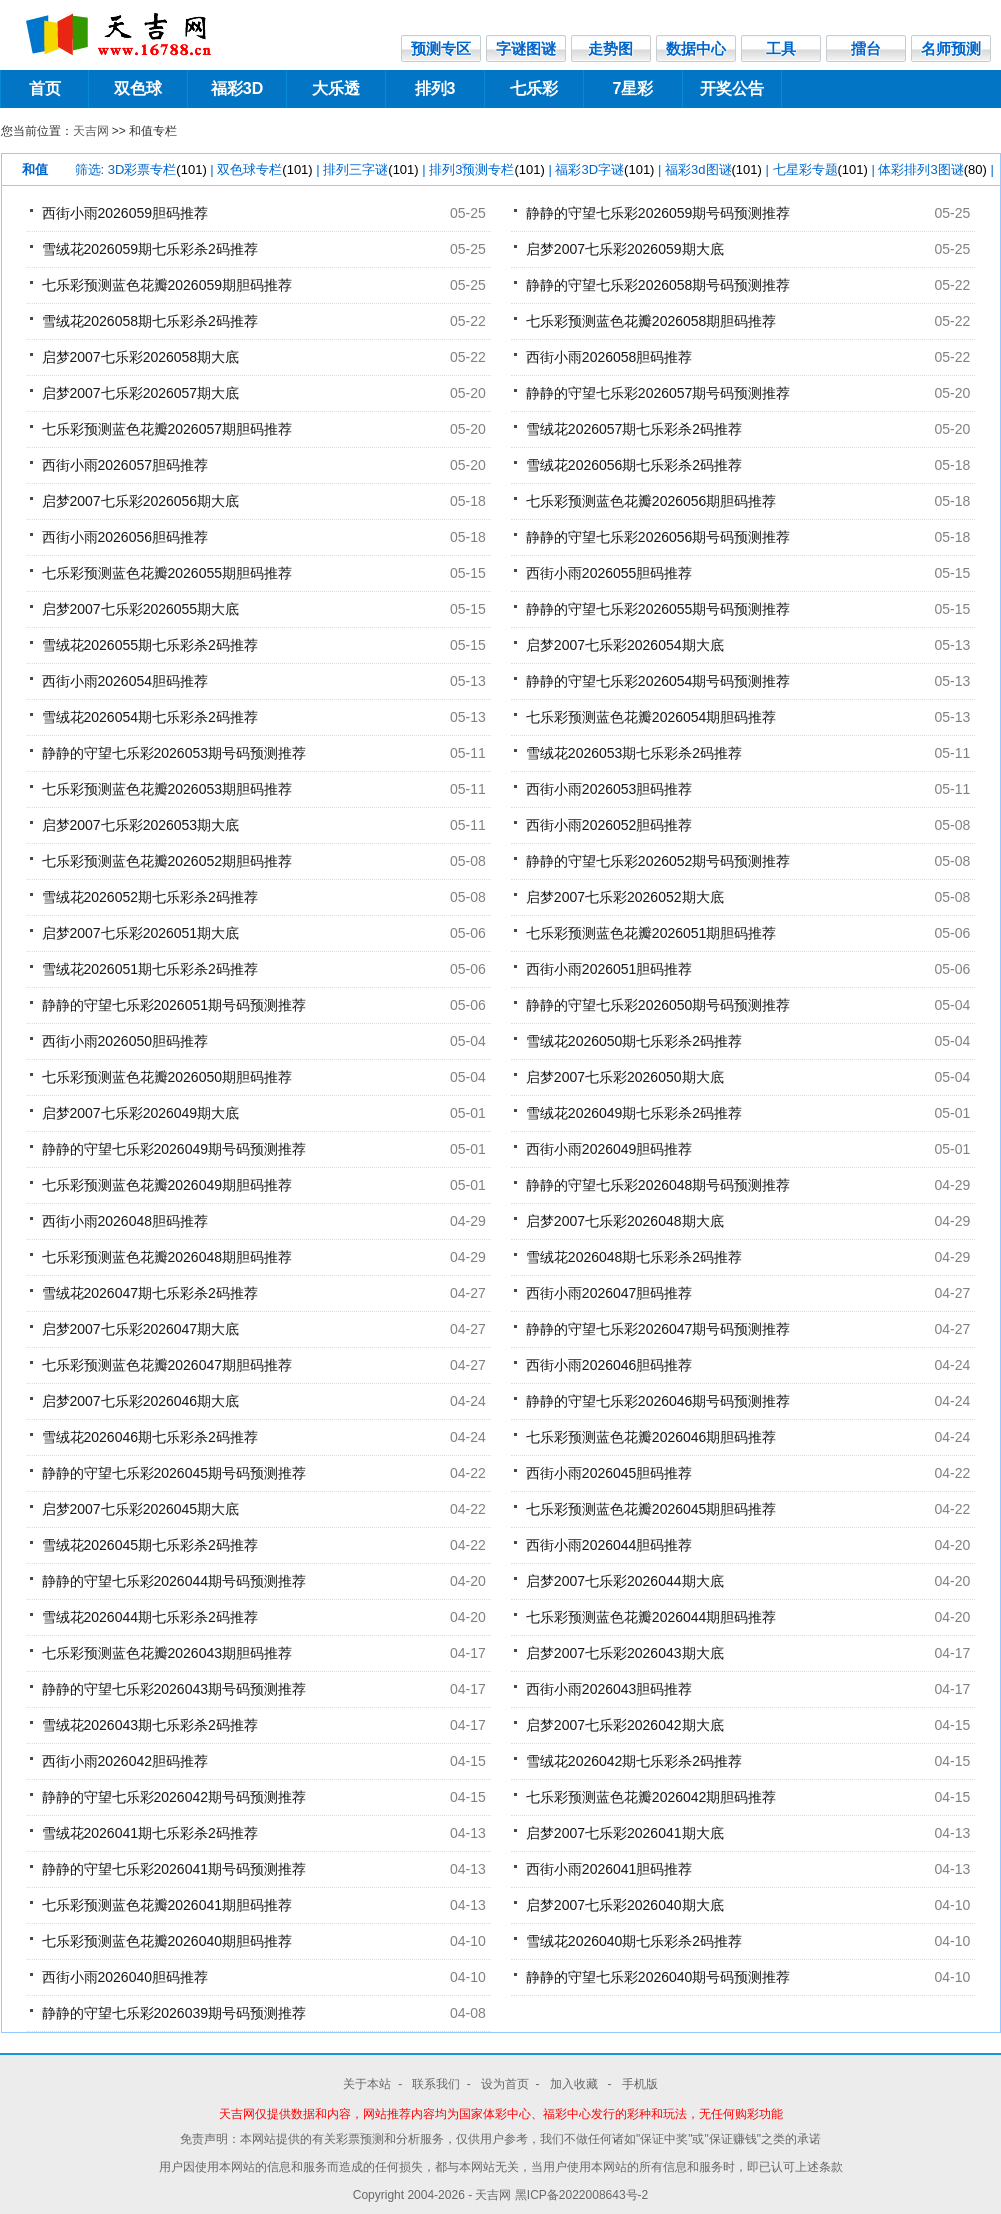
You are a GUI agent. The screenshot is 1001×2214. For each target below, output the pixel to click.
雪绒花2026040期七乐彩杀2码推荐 (634, 1941)
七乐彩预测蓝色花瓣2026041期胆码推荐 (167, 1905)
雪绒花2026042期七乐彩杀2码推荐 (634, 1761)
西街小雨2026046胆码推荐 (609, 1365)
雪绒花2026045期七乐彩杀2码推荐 (150, 1545)
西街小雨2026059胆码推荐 (125, 213)
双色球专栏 (264, 169)
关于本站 (367, 2084)
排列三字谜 (370, 169)
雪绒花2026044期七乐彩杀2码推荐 (150, 1617)
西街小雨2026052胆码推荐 (609, 825)
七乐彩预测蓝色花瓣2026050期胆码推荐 (167, 1077)
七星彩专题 (820, 169)
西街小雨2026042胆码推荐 (125, 1761)
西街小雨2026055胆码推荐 (609, 573)
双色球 (138, 88)
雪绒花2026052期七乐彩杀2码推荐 (150, 897)
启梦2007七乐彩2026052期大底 (625, 897)
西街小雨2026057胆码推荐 (125, 465)
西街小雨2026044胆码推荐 (609, 1545)
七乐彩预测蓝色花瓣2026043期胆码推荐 (167, 1653)
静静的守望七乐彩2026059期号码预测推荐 (658, 213)
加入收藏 (575, 2084)
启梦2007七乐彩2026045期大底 (141, 1509)
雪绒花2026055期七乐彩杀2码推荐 (150, 645)
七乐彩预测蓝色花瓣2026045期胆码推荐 (651, 1509)
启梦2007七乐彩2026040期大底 (625, 1905)
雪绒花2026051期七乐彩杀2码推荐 (150, 969)
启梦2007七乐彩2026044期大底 (625, 1581)
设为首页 (505, 2084)
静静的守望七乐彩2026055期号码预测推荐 (658, 609)
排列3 (435, 88)
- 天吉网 (491, 2195)
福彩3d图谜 (713, 169)
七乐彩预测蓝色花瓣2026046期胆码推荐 (651, 1437)
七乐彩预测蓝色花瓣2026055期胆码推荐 (167, 573)
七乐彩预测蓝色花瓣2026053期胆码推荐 (167, 789)
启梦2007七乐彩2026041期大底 (625, 1833)
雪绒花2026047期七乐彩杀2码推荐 (150, 1293)
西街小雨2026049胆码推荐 (609, 1149)
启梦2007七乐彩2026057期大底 (141, 393)
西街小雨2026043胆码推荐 (609, 1689)
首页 (45, 88)
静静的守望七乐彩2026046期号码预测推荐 (658, 1401)
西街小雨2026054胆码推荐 (125, 681)
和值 (35, 169)
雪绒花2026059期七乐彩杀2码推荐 (150, 249)
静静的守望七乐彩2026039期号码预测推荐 (174, 2013)
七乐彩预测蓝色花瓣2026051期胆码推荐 (651, 933)
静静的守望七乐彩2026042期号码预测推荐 (174, 1797)
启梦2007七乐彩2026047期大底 (141, 1329)
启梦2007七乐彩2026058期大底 (141, 357)
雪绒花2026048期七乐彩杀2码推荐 (634, 1257)
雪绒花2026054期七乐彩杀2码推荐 (150, 717)
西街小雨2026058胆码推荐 (609, 357)
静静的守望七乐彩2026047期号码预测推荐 (658, 1329)
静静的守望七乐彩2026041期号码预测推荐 (174, 1869)
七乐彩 (534, 88)
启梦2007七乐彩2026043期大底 (625, 1653)
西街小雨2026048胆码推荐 (125, 1221)
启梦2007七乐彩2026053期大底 (141, 825)
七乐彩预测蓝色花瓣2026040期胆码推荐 (167, 1941)
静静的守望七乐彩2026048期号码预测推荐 (658, 1185)
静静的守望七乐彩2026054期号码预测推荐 (658, 681)
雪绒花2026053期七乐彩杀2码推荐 (634, 753)
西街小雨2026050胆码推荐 (125, 1041)
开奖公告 (732, 88)
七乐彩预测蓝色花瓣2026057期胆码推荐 (167, 429)
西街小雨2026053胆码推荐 (609, 789)
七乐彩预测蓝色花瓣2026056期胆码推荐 (651, 501)
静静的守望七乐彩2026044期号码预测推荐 (174, 1581)
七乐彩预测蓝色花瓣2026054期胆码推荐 (651, 717)
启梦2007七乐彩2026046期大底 (141, 1401)
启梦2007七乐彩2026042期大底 (625, 1725)
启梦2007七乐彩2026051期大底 (141, 933)
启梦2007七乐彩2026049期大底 (141, 1113)
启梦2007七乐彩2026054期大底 (625, 645)
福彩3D (237, 88)
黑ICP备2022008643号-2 (581, 2195)
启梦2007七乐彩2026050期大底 (625, 1077)
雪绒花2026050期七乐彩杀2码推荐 (634, 1041)
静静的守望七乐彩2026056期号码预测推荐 (658, 537)
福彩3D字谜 (604, 169)
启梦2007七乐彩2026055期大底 (141, 609)
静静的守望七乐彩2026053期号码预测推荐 (174, 753)
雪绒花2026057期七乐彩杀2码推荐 (634, 429)
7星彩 (633, 88)
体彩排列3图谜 (932, 169)
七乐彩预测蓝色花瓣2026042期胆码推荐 (651, 1797)
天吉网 (91, 131)
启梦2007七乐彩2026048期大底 (625, 1221)
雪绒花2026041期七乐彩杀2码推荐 (150, 1833)
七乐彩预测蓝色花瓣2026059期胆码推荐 (167, 285)
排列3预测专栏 (487, 169)
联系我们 (436, 2084)
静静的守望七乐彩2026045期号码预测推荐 (174, 1473)
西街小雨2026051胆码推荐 (609, 969)
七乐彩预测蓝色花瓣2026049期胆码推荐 (167, 1185)
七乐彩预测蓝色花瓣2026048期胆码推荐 (167, 1257)
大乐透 (336, 88)
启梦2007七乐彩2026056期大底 (141, 501)
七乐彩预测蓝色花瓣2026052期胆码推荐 (167, 861)
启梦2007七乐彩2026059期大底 (625, 249)
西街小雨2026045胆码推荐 (609, 1473)
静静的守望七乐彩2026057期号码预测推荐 (658, 393)
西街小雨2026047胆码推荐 (609, 1293)
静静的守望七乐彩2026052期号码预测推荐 (658, 861)
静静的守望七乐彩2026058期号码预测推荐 (658, 285)
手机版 (640, 2084)
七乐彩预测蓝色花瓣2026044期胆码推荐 (651, 1617)
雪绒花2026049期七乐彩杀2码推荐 (634, 1113)
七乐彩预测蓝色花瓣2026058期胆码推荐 (651, 321)
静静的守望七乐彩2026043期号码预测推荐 (174, 1689)
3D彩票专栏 (157, 169)
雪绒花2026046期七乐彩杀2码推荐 (150, 1437)
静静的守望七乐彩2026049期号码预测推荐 (174, 1149)
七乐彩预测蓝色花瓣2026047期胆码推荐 (167, 1365)
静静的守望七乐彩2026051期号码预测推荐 (174, 1005)
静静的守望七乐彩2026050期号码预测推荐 (658, 1005)
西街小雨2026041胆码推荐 (609, 1869)
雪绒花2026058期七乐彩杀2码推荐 (150, 321)
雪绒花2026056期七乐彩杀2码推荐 (634, 465)
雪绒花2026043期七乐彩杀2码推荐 (150, 1725)
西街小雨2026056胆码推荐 (125, 537)
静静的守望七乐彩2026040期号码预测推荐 (658, 1977)
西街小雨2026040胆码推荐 (125, 1977)
